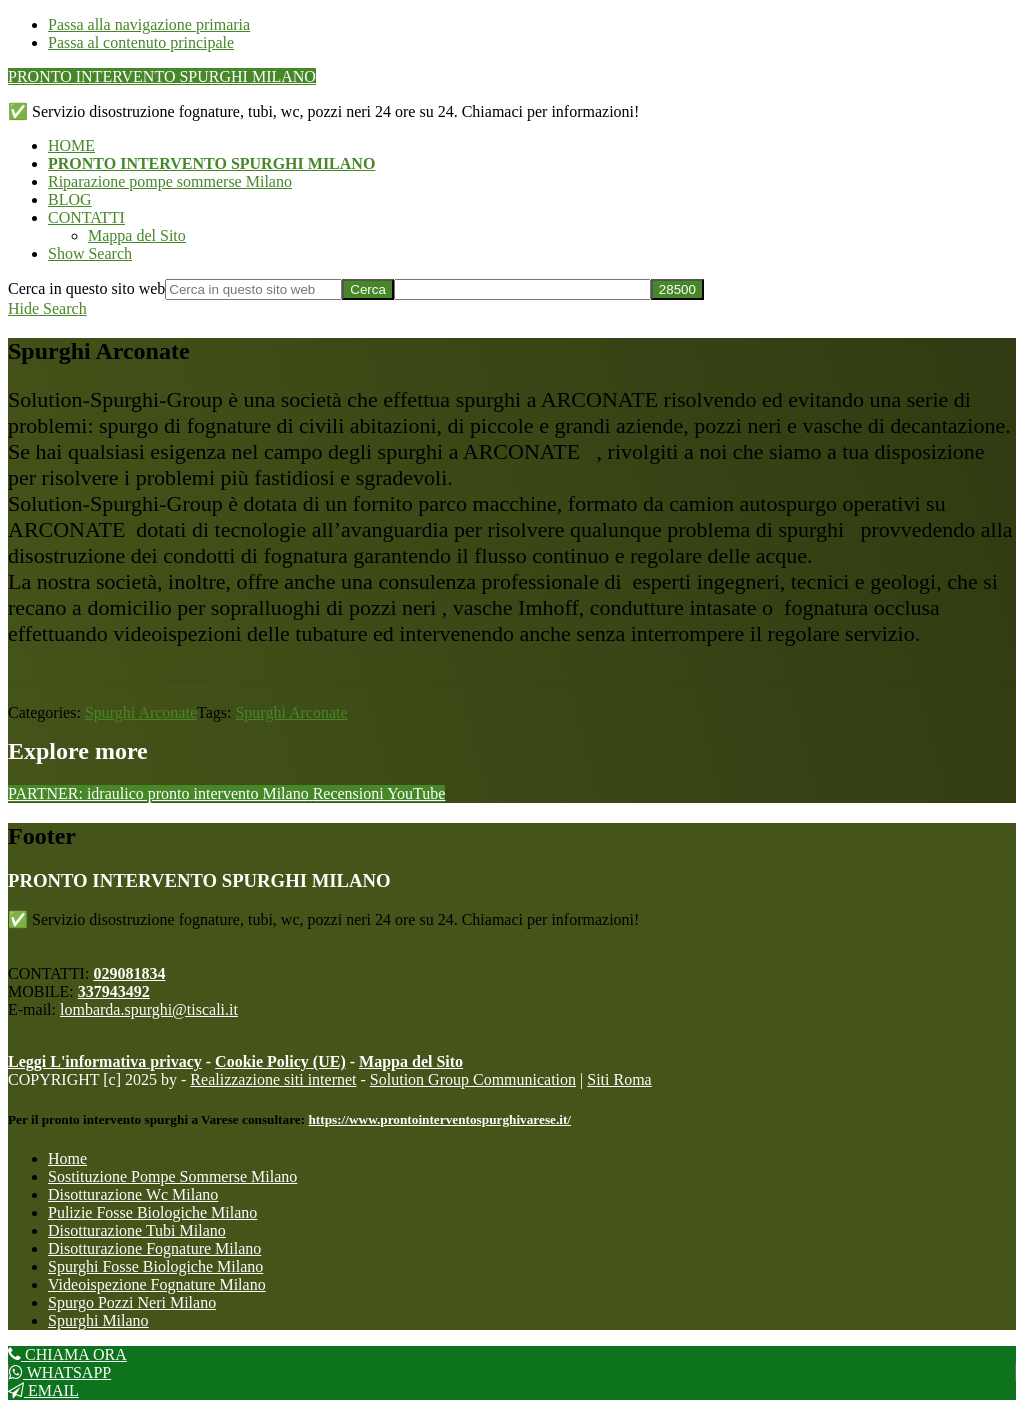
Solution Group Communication (473, 1079)
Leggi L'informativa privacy (105, 1061)
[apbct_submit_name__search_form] (677, 289)
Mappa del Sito (411, 1061)
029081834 (129, 973)
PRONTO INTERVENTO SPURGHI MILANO (162, 76)
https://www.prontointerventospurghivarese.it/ (439, 1119)
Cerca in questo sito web (86, 288)
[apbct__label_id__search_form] (522, 289)
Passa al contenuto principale (141, 42)
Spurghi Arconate (141, 712)
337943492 (114, 991)
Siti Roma (619, 1079)
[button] (90, 253)
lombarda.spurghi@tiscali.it (149, 1009)
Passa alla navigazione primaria (149, 24)
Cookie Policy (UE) (280, 1061)
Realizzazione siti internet (273, 1079)
